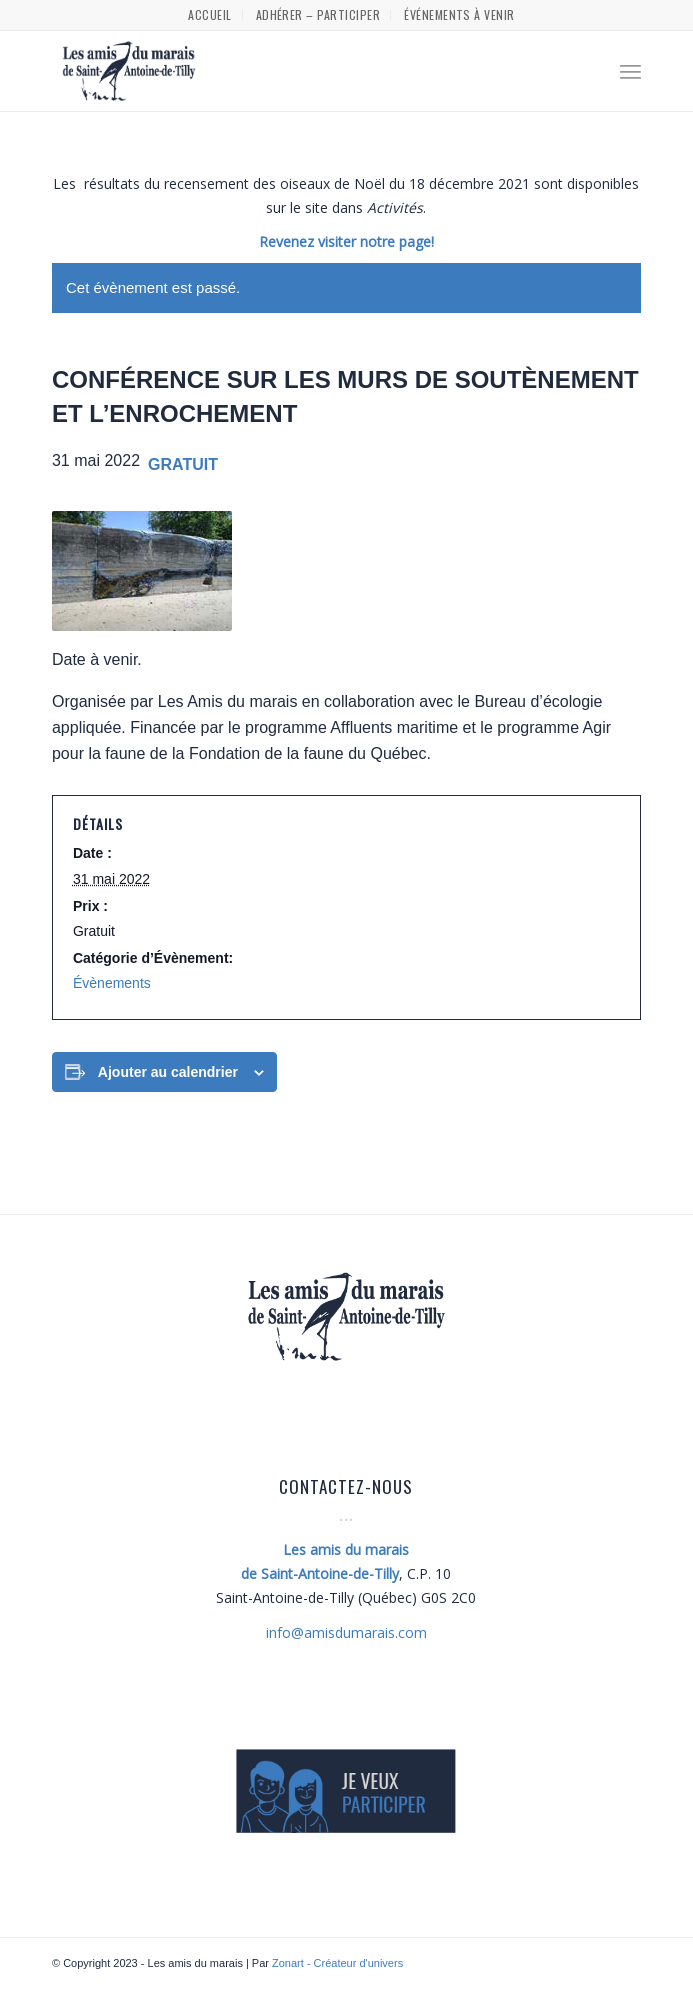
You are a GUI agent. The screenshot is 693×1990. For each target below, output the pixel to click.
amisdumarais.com (346, 1632)
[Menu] (630, 71)
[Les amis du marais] (287, 71)
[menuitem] (210, 15)
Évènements (112, 983)
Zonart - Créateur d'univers (337, 1963)
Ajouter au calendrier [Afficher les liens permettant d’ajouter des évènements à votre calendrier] (168, 1072)
